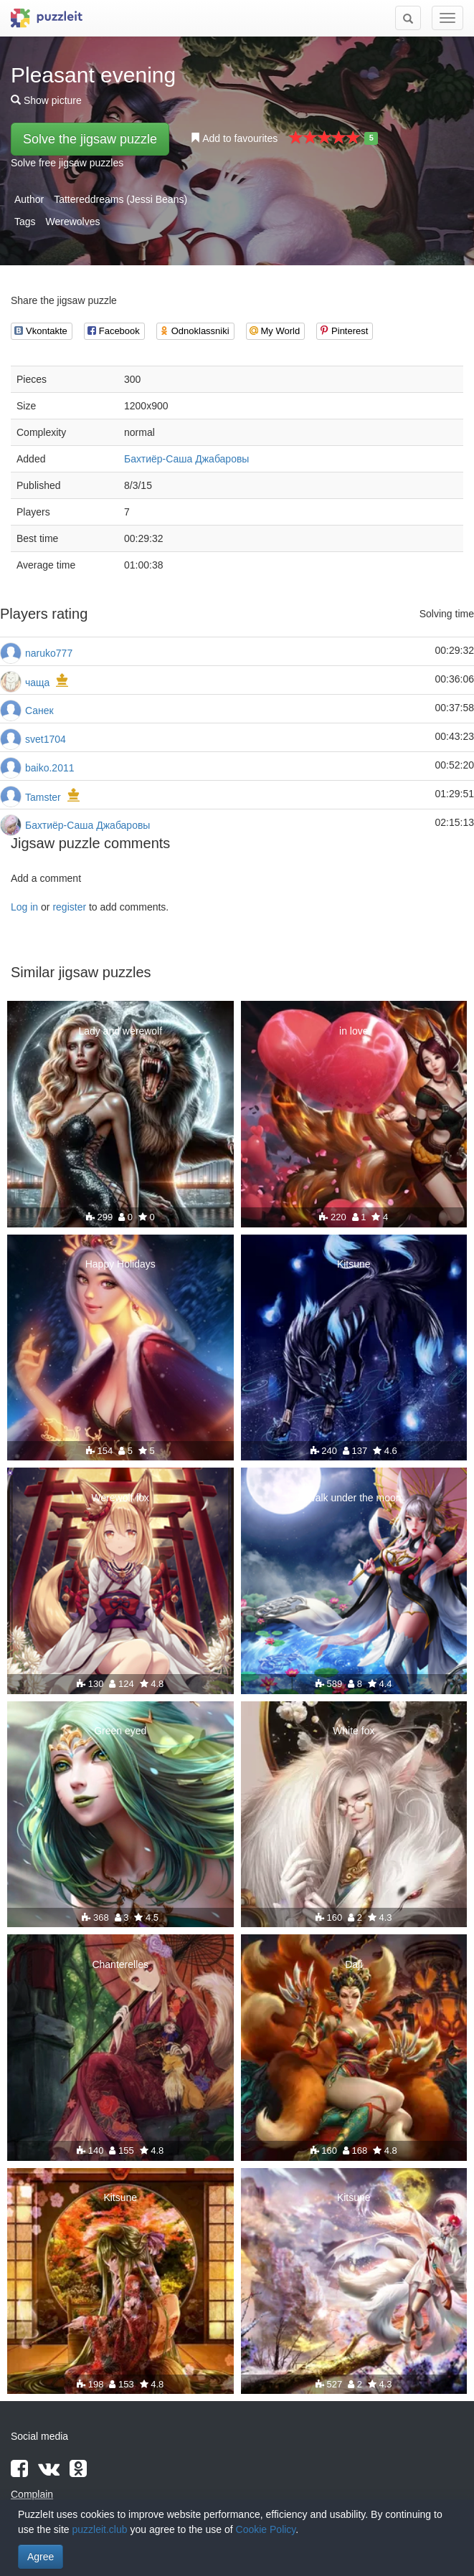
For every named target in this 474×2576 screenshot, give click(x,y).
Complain (32, 2494)
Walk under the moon (354, 1497)
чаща (37, 682)
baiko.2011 (50, 768)
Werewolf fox (120, 1497)
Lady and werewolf (120, 1031)
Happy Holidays (120, 1264)
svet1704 (45, 739)
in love (353, 1031)
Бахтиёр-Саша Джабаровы (186, 459)
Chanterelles (120, 1964)
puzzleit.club (100, 2529)
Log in (24, 907)
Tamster (43, 797)
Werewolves (72, 221)
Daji (353, 1964)
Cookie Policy (266, 2529)
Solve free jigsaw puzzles (67, 162)
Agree (40, 2556)
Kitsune (354, 1264)
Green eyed (120, 1730)
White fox (353, 1730)
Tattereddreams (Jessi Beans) (120, 199)
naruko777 (48, 653)
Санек (39, 710)
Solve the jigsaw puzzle (90, 139)
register (69, 907)
